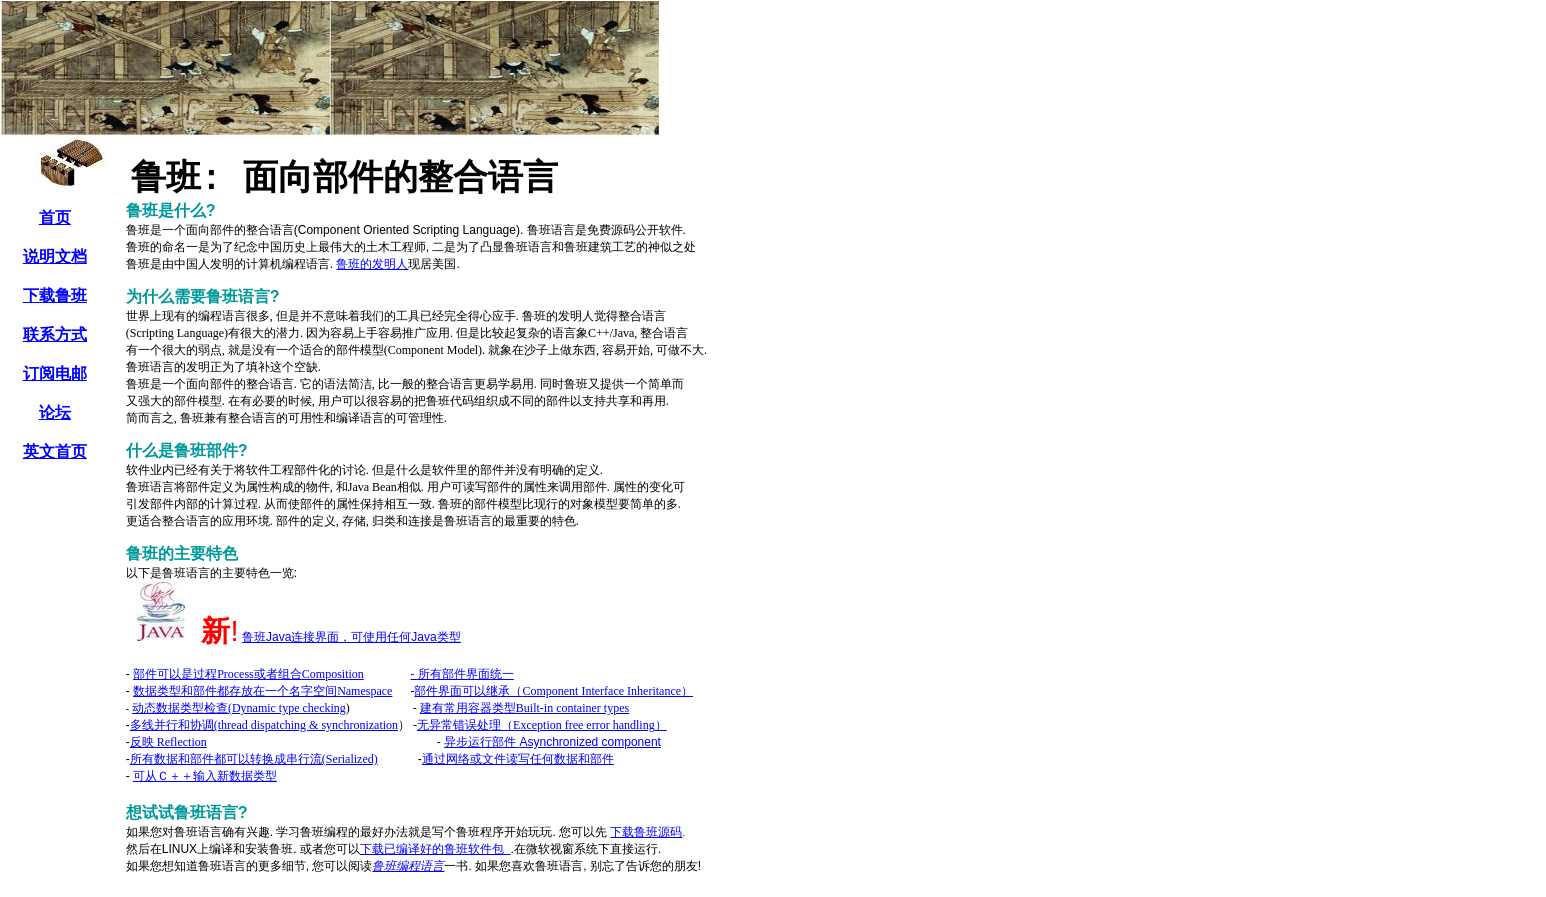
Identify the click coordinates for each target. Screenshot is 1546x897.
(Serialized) (254, 759)
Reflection (168, 742)
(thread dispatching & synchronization (264, 725)
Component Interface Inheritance (553, 691)
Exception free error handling (542, 725)
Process (217, 674)
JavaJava (351, 637)
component (552, 742)
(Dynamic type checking (239, 708)
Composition (333, 674)
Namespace (262, 691)
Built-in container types (524, 708)
